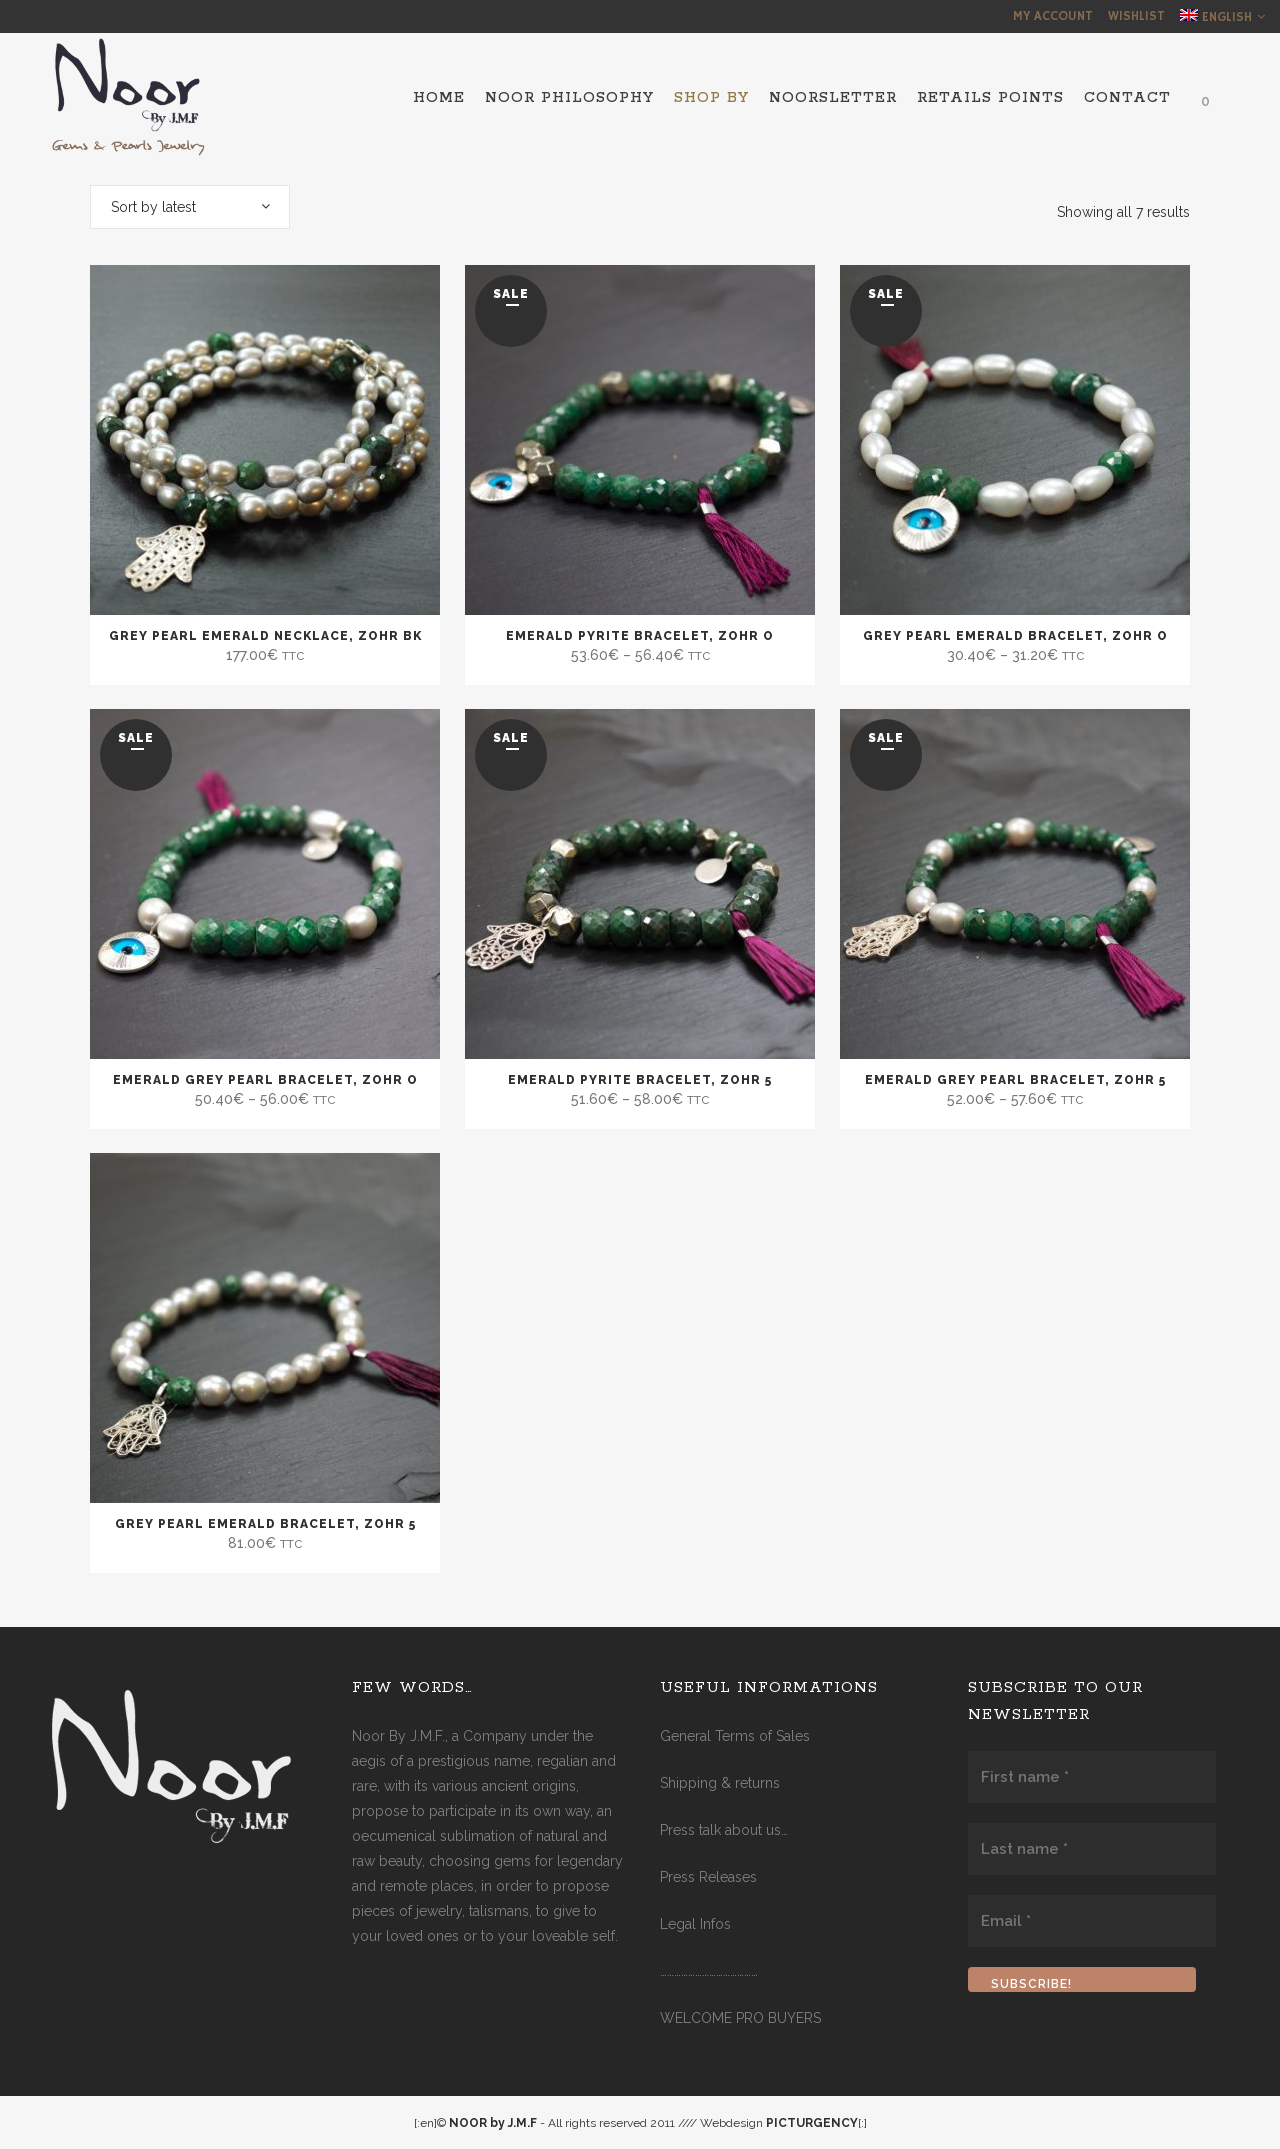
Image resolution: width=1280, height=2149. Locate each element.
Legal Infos (695, 1924)
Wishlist (1136, 16)
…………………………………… (709, 1971)
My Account (1053, 16)
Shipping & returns (720, 1783)
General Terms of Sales (735, 1736)
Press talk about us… (724, 1830)
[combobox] (190, 207)
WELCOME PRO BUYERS (740, 2018)
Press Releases (708, 1877)
